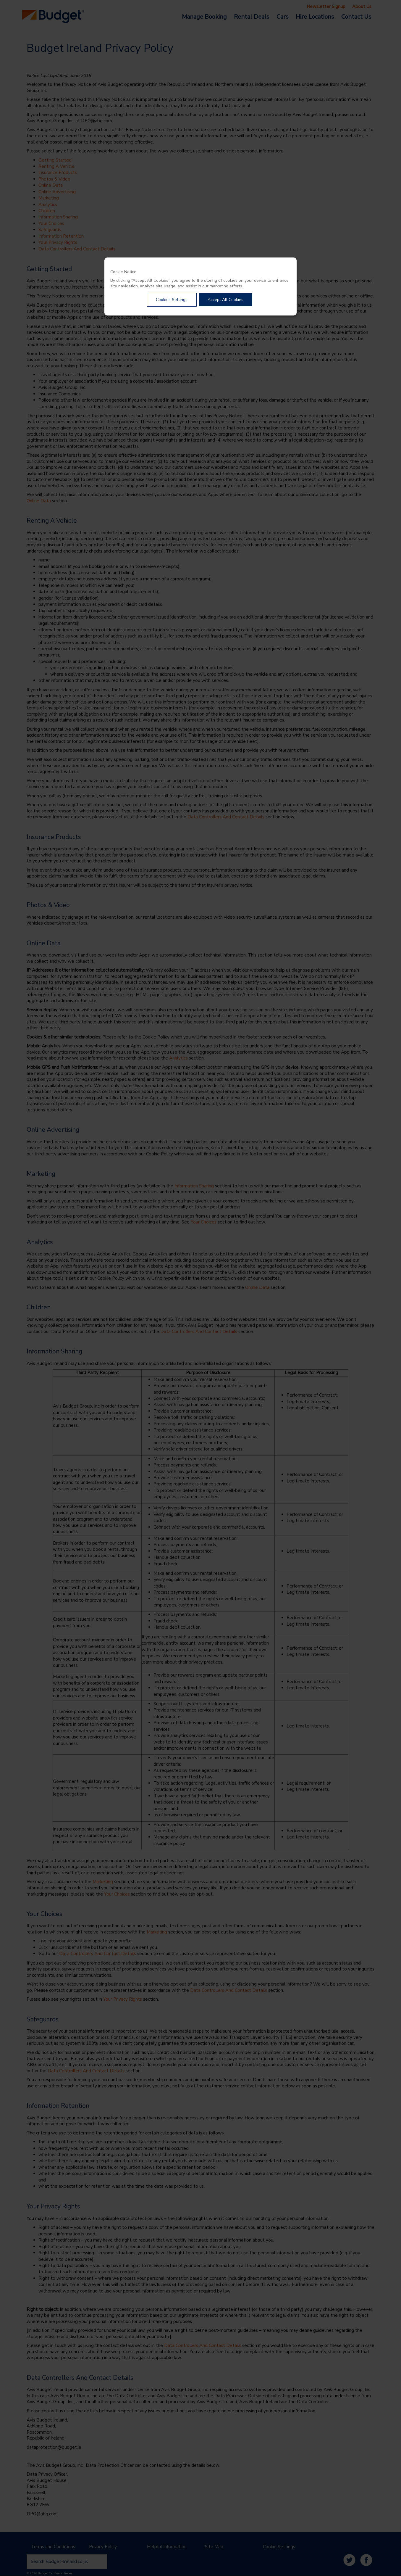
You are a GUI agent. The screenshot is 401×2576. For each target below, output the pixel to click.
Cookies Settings (171, 299)
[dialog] (200, 286)
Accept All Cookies (225, 299)
